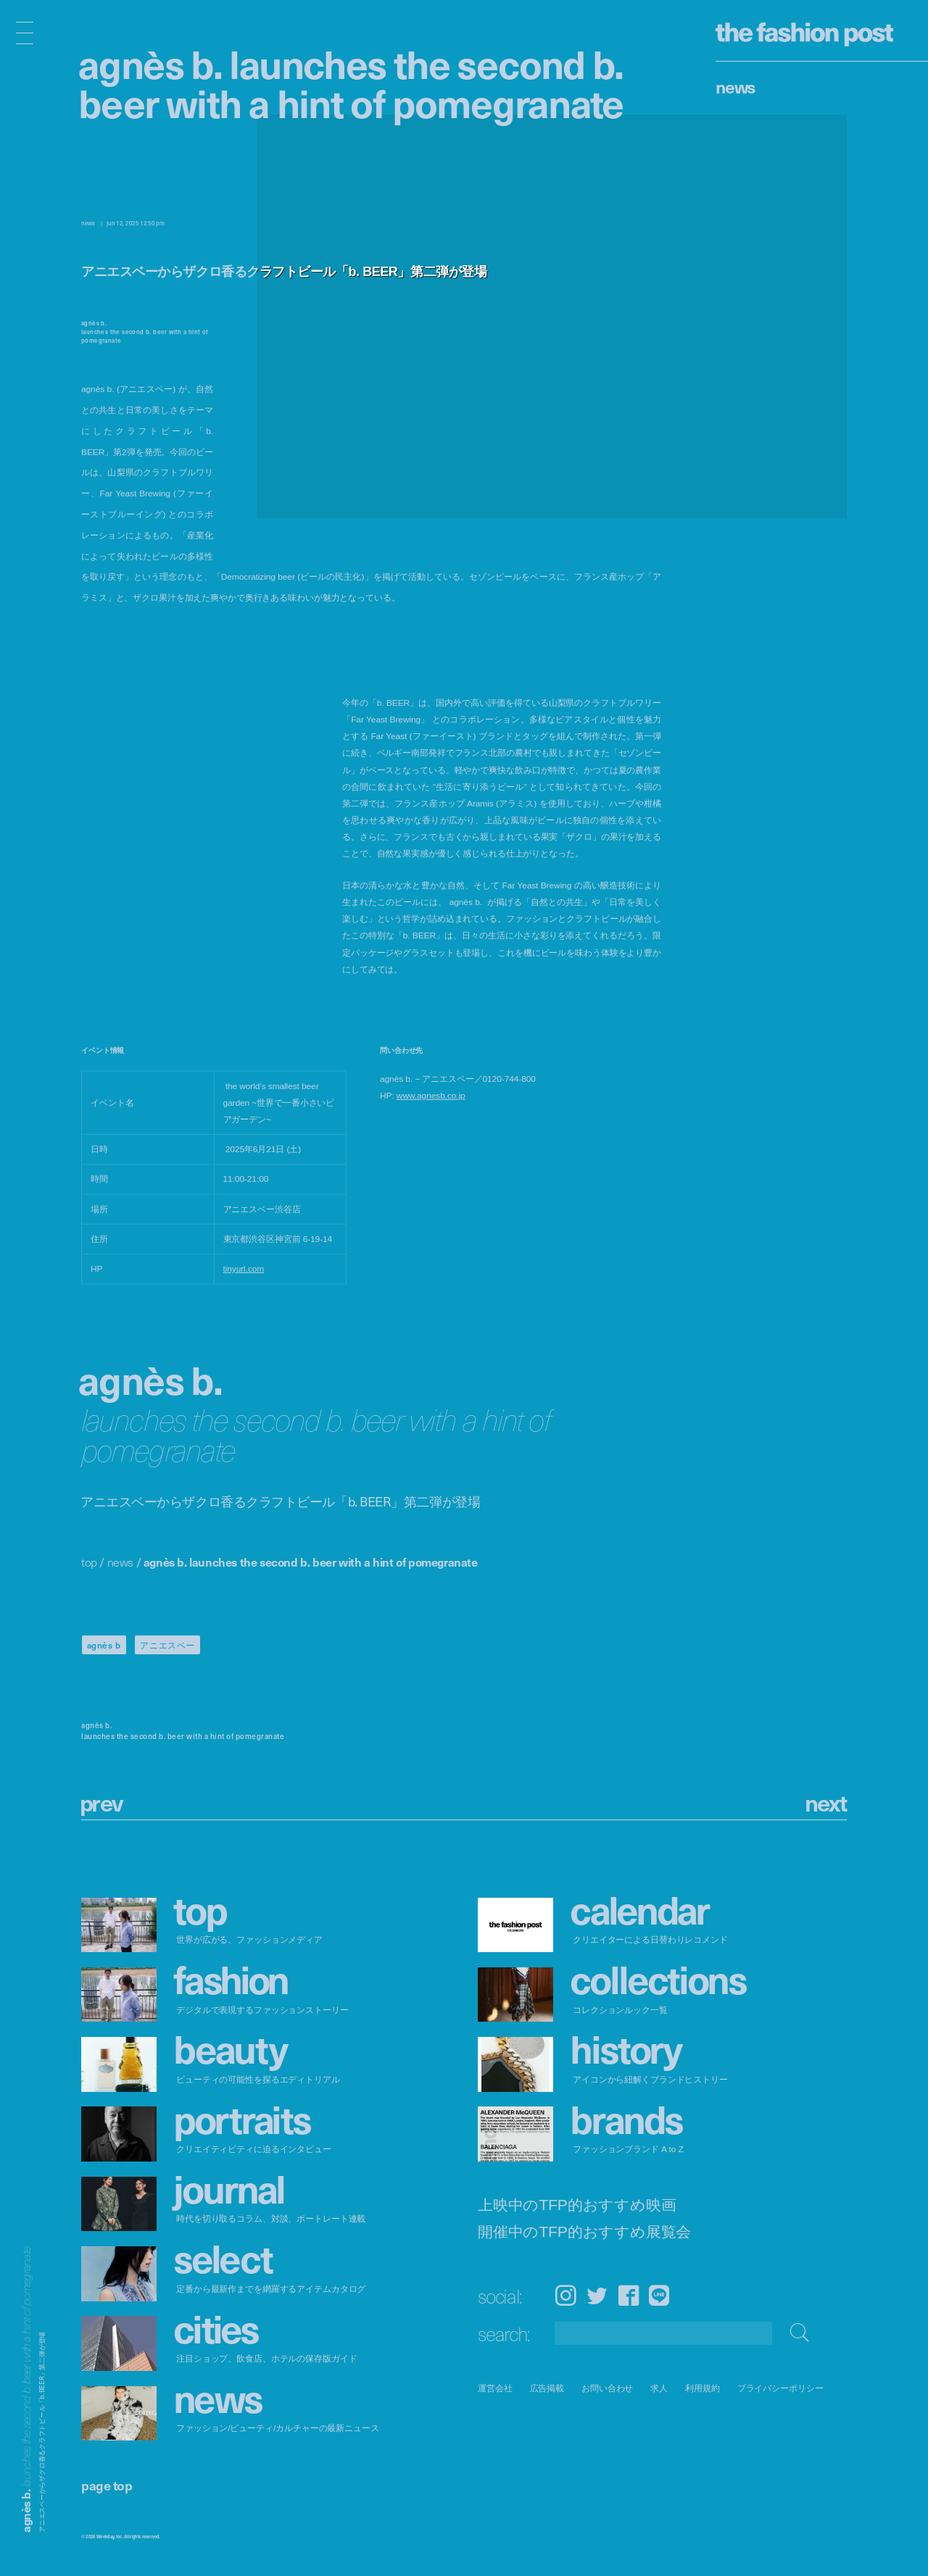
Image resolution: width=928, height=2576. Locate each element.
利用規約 (702, 2388)
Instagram (565, 2295)
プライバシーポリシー (780, 2388)
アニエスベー (167, 1644)
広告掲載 (547, 2388)
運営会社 (495, 2388)
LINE (659, 2295)
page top (106, 2485)
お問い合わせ (607, 2388)
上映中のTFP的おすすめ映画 (577, 2204)
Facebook (628, 2295)
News (735, 86)
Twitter (597, 2295)
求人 (659, 2388)
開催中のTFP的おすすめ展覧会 (584, 2232)
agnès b (104, 1644)
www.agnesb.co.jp (431, 1096)
